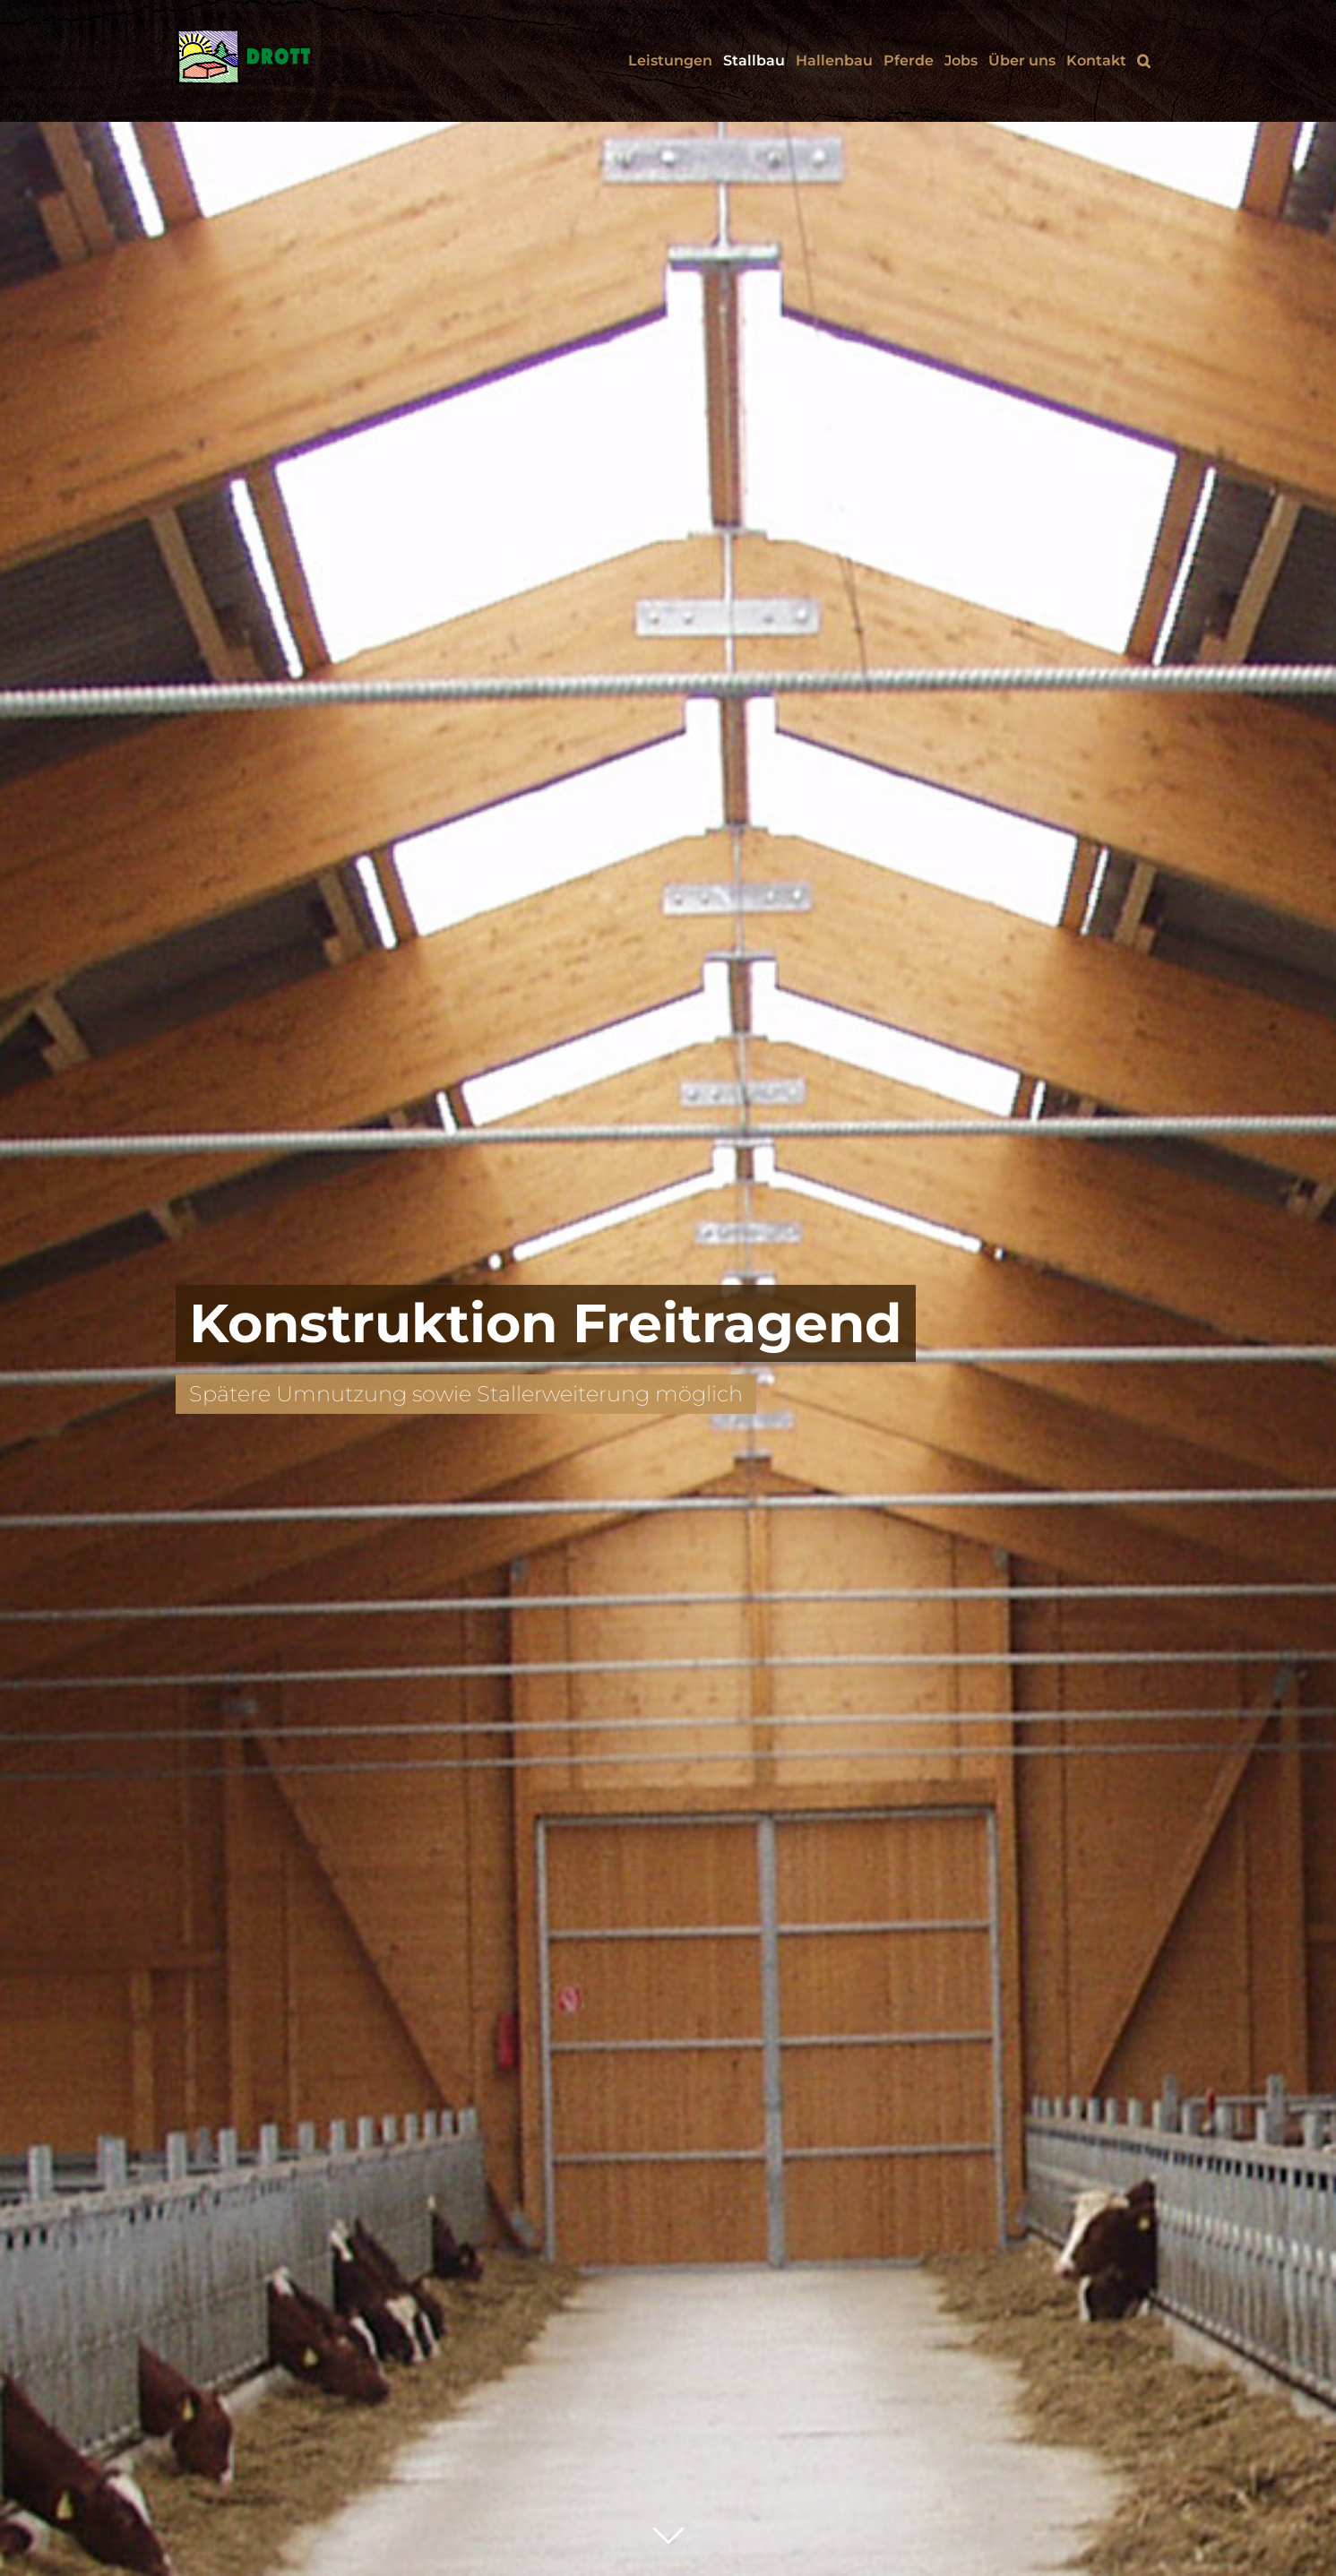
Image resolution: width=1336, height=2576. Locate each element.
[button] (1144, 61)
